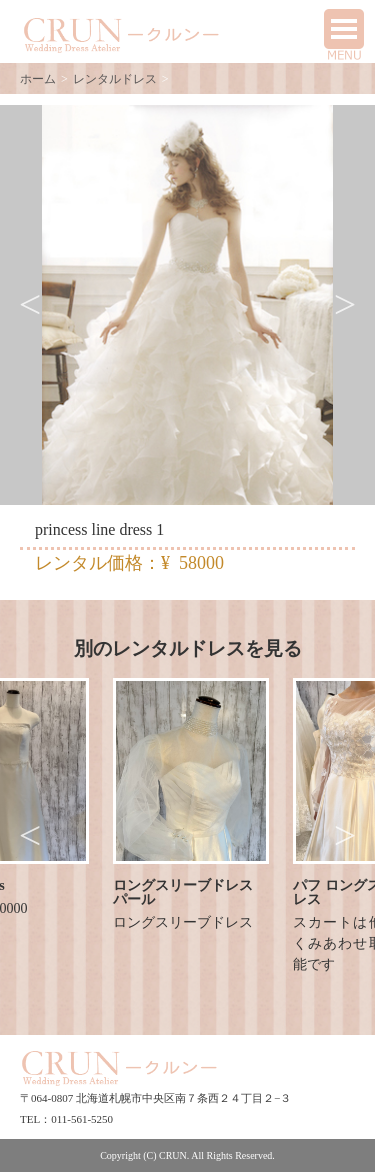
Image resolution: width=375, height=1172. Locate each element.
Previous (30, 305)
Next (345, 305)
